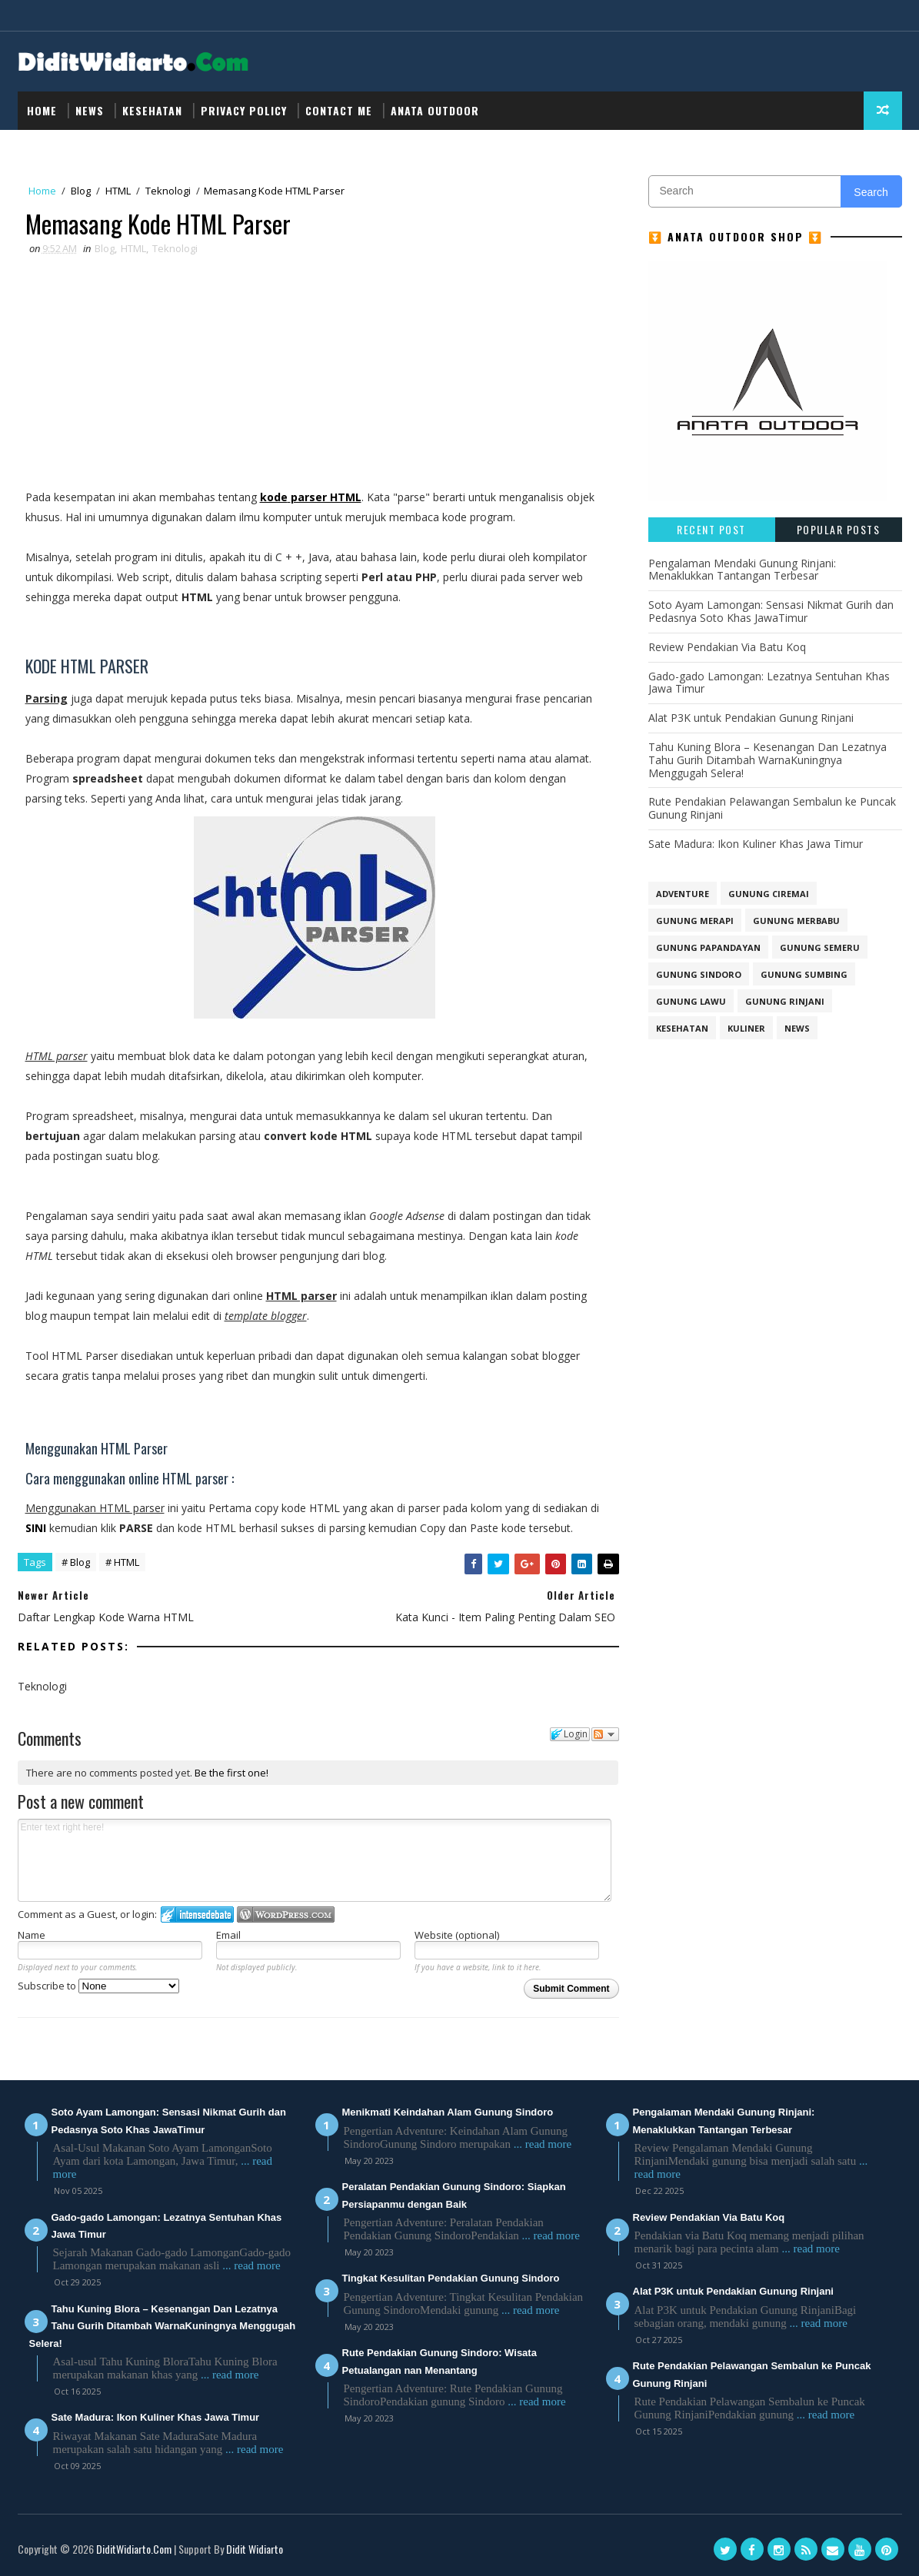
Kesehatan (152, 110)
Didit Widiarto (254, 2549)
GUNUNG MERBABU (796, 920)
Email (228, 1935)
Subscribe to (98, 1986)
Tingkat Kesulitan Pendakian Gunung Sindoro (451, 2278)
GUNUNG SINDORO (698, 974)
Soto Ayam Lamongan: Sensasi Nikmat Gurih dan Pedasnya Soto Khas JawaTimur (771, 611)
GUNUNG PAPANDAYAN (708, 947)
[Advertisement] (314, 372)
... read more (251, 2265)
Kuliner (746, 1028)
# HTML (122, 1562)
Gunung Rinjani (784, 1001)
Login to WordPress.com (286, 1914)
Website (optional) (457, 1935)
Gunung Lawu (691, 1001)
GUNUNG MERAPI (695, 920)
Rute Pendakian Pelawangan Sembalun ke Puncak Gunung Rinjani (772, 808)
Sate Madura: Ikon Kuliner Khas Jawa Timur (755, 843)
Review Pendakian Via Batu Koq (727, 647)
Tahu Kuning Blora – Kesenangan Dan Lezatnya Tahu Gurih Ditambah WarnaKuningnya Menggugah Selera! (767, 760)
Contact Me (338, 110)
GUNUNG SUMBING (804, 974)
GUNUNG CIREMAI (768, 893)
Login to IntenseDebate (197, 1914)
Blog (81, 191)
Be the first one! (231, 1773)
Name (31, 1935)
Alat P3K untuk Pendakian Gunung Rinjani (751, 717)
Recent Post (711, 529)
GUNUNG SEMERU (820, 947)
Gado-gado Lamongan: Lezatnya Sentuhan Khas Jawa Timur (769, 682)
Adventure (682, 893)
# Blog (76, 1562)
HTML (118, 191)
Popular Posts (839, 529)
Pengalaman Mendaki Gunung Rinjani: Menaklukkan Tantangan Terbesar (742, 569)
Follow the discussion (605, 1734)
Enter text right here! (315, 1860)
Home (42, 110)
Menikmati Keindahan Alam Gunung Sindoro (448, 2112)
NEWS (89, 110)
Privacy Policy (244, 110)
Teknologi (168, 191)
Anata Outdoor (435, 110)
